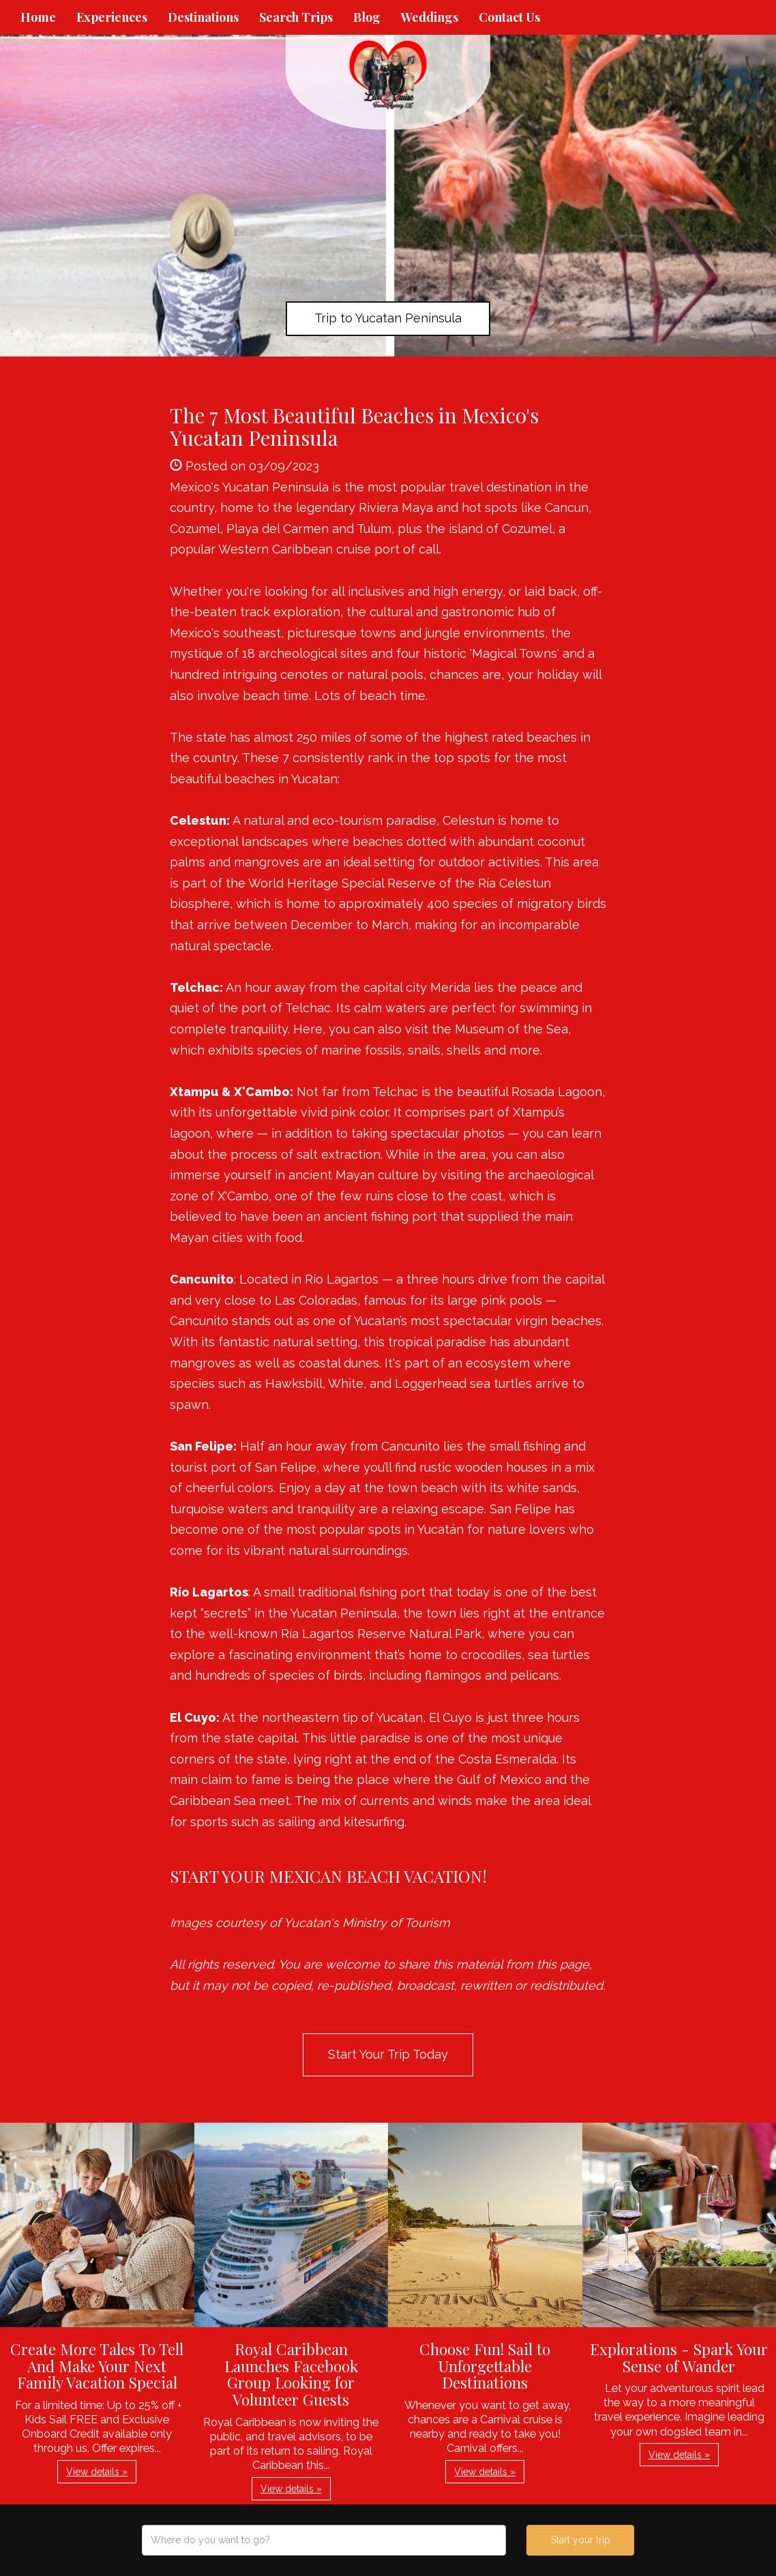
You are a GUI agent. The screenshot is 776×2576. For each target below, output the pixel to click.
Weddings (429, 17)
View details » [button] (97, 2471)
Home (38, 17)
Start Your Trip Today (388, 2054)
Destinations (203, 17)
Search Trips (296, 17)
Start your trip (580, 2539)
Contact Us (509, 17)
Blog (366, 17)
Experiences (111, 17)
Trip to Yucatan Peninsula (388, 318)
